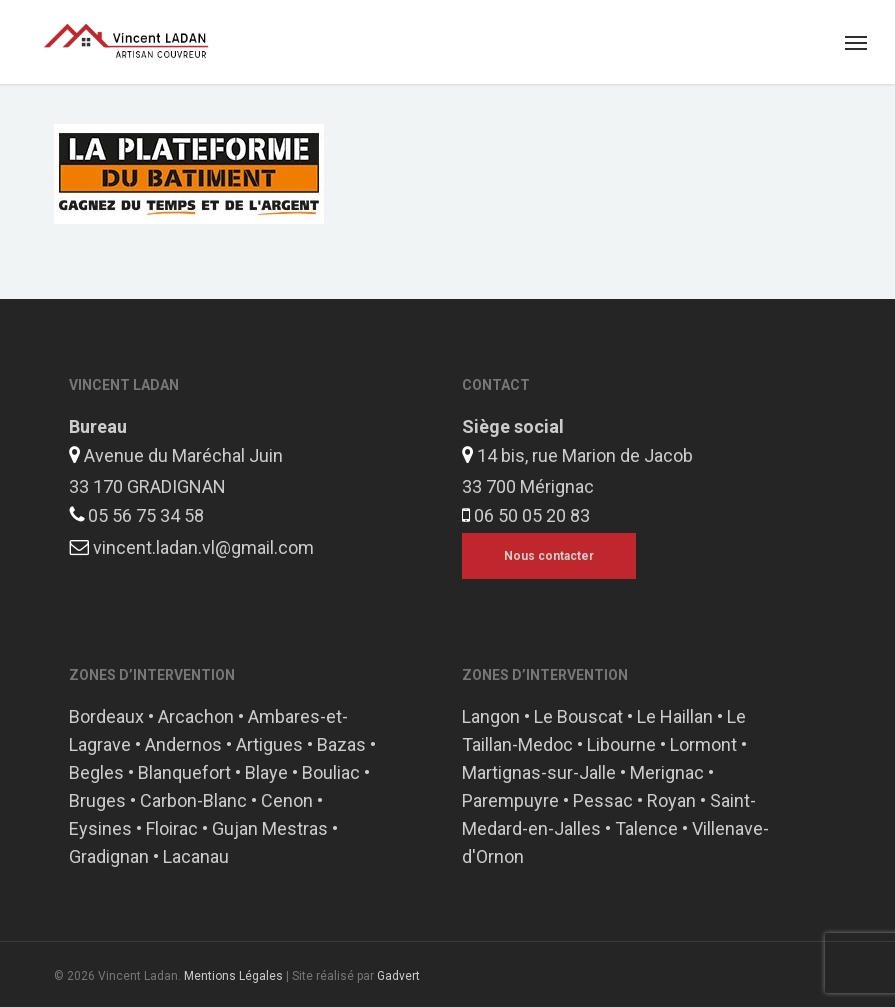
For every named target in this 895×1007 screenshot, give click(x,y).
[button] (856, 42)
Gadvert (398, 976)
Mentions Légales (233, 976)
